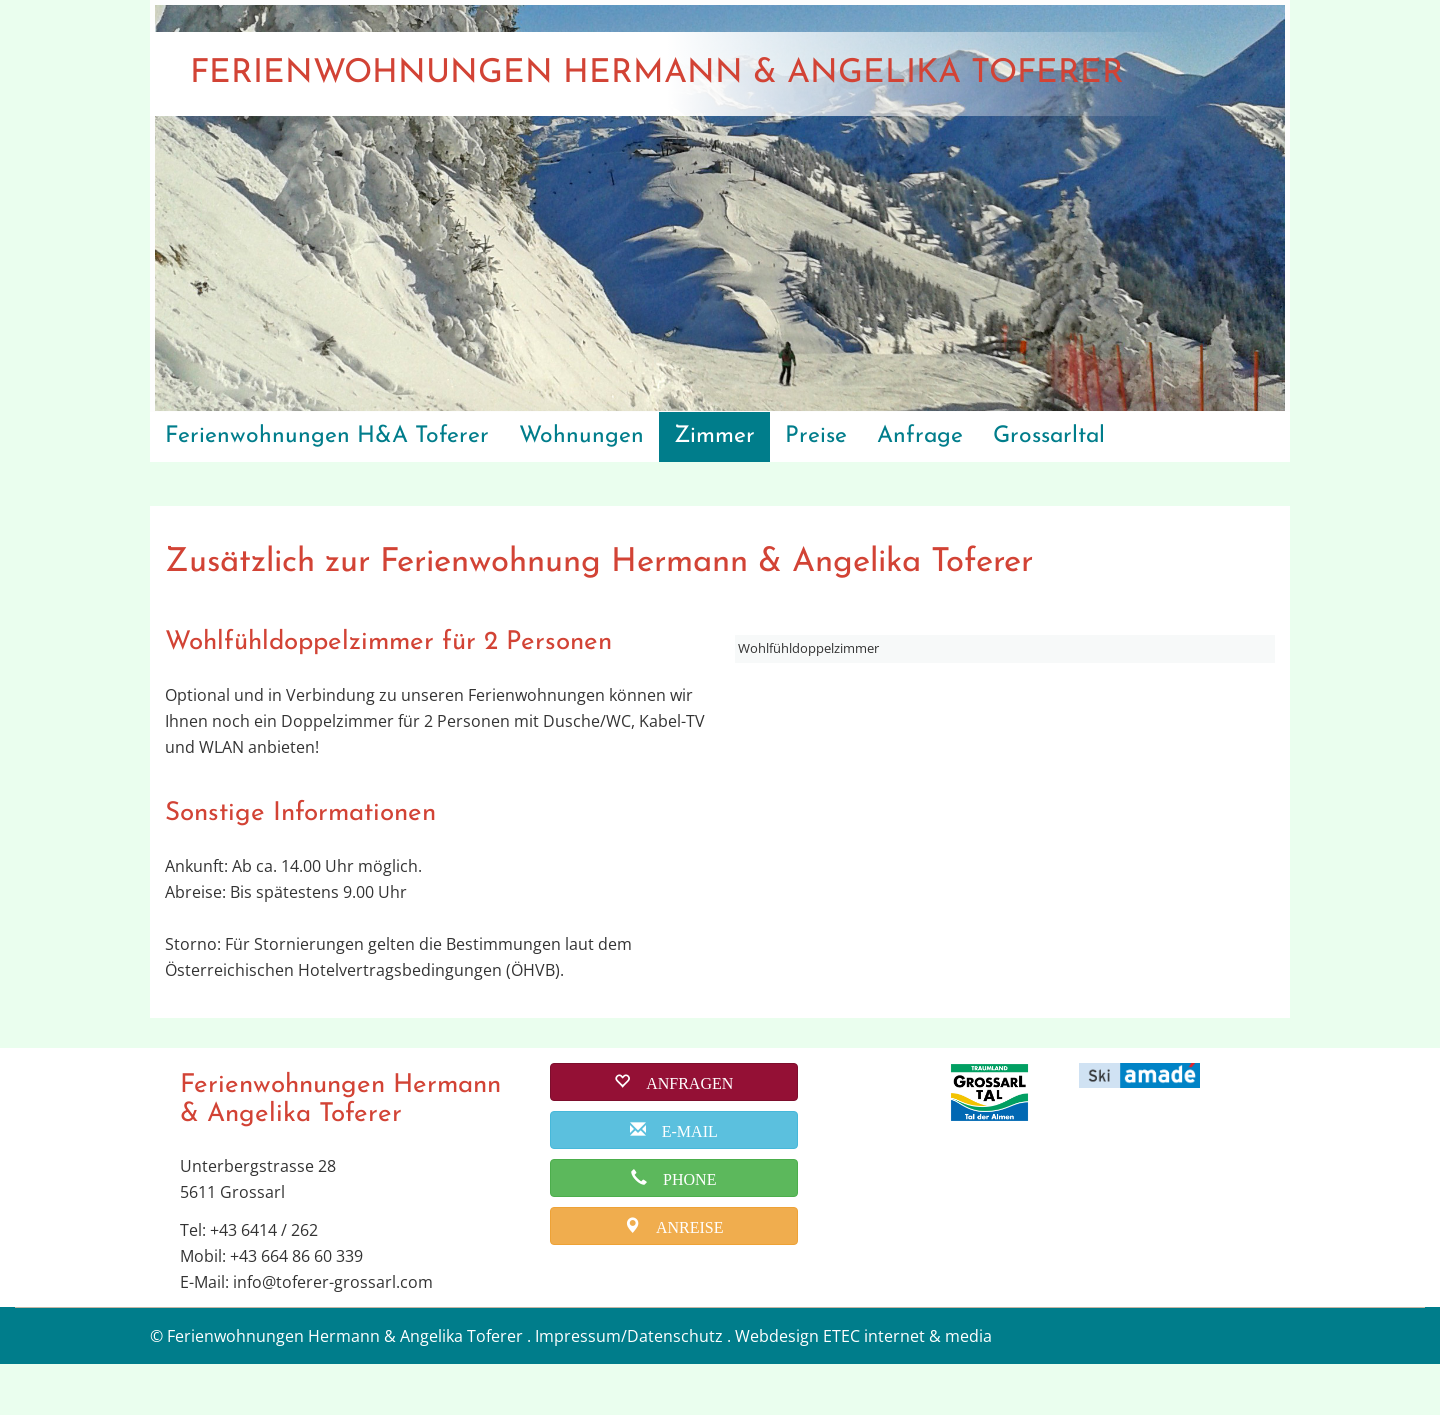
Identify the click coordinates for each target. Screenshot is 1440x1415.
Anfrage (920, 436)
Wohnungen (581, 436)
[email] (674, 1180)
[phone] (674, 1228)
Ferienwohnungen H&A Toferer (327, 436)
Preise (816, 436)
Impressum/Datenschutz (629, 1387)
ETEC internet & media (907, 1387)
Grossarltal (1049, 436)
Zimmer (714, 436)
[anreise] (674, 1276)
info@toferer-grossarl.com (333, 1333)
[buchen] (674, 1132)
